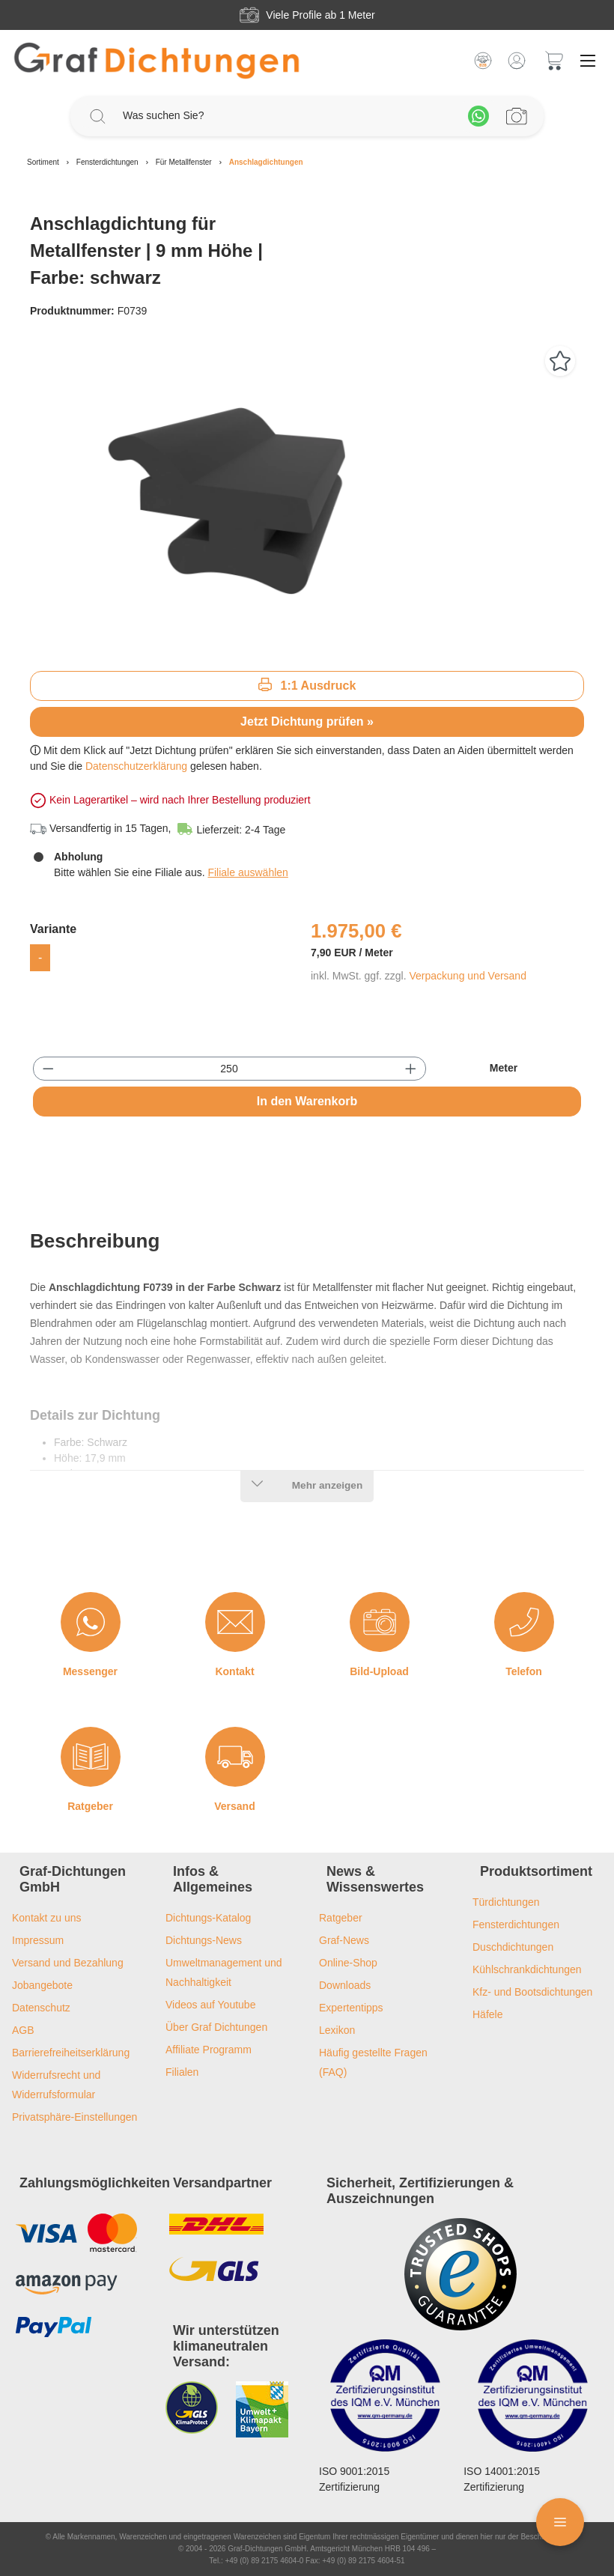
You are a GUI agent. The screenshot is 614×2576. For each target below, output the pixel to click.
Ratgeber (90, 1806)
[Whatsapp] (478, 116)
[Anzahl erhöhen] (410, 1068)
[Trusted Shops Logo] (460, 2274)
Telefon (523, 1671)
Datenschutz (41, 2008)
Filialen (181, 2072)
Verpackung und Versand (467, 976)
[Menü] (588, 61)
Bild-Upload (379, 1671)
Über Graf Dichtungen (216, 2027)
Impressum (38, 1940)
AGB (23, 2030)
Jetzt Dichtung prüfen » (307, 721)
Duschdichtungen (512, 1947)
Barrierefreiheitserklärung (71, 2053)
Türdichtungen (506, 1902)
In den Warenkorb (307, 1101)
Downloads (345, 1985)
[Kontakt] (235, 1622)
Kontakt (234, 1671)
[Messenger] (91, 1622)
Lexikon (337, 2030)
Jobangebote (42, 1985)
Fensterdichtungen (515, 1925)
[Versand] (235, 1757)
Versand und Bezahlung (68, 1963)
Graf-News (344, 1940)
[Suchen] (97, 116)
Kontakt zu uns (47, 1918)
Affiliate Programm (208, 2050)
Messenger (90, 1671)
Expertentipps (351, 2008)
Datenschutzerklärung (136, 766)
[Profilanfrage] (516, 116)
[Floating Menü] (560, 2522)
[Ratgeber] (91, 1757)
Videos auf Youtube (210, 2005)
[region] (307, 498)
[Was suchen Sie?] (288, 116)
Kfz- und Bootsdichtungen (532, 1992)
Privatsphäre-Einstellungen (74, 2117)
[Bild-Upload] (380, 1622)
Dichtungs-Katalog (208, 1918)
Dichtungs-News (203, 1940)
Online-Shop (348, 1963)
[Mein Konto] (517, 61)
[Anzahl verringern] (48, 1068)
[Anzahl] (229, 1068)
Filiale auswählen (247, 872)
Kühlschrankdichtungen (527, 1969)
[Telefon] (524, 1622)
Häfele (487, 2014)
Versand (234, 1806)
